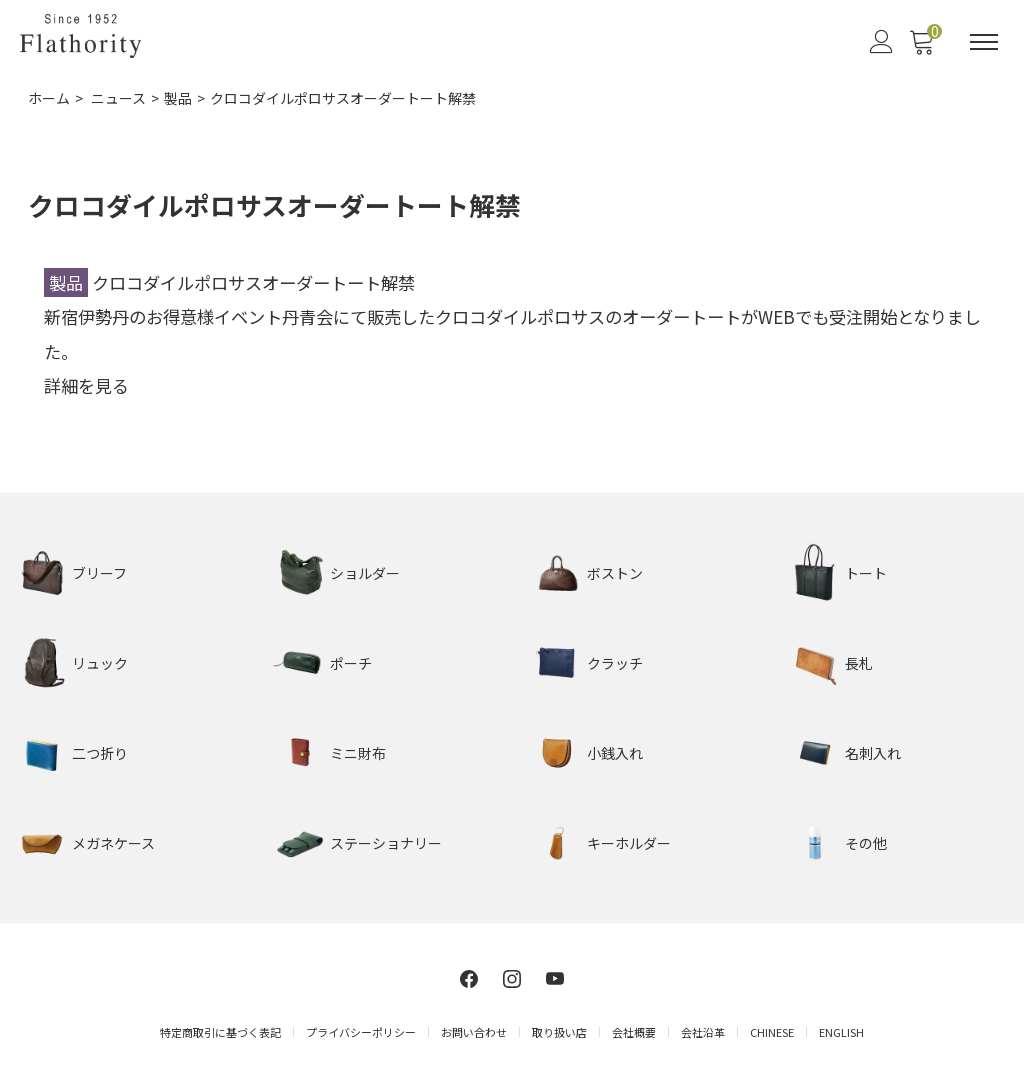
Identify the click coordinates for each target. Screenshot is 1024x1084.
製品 (178, 98)
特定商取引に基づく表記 (220, 1032)
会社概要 (634, 1032)
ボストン (615, 573)
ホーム (49, 98)
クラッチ (615, 663)
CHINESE (772, 1032)
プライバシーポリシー (361, 1032)
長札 (859, 663)
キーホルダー (629, 843)
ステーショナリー (386, 843)
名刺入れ (873, 753)
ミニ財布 (358, 753)
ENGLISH (841, 1032)
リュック (100, 663)
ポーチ (351, 663)
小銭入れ (615, 753)
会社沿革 (703, 1032)
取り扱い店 (559, 1032)
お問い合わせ (474, 1032)
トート (866, 573)
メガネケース (113, 843)
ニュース (118, 98)
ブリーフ (99, 573)
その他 (866, 843)
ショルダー (365, 573)
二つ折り (100, 753)
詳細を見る (86, 385)
